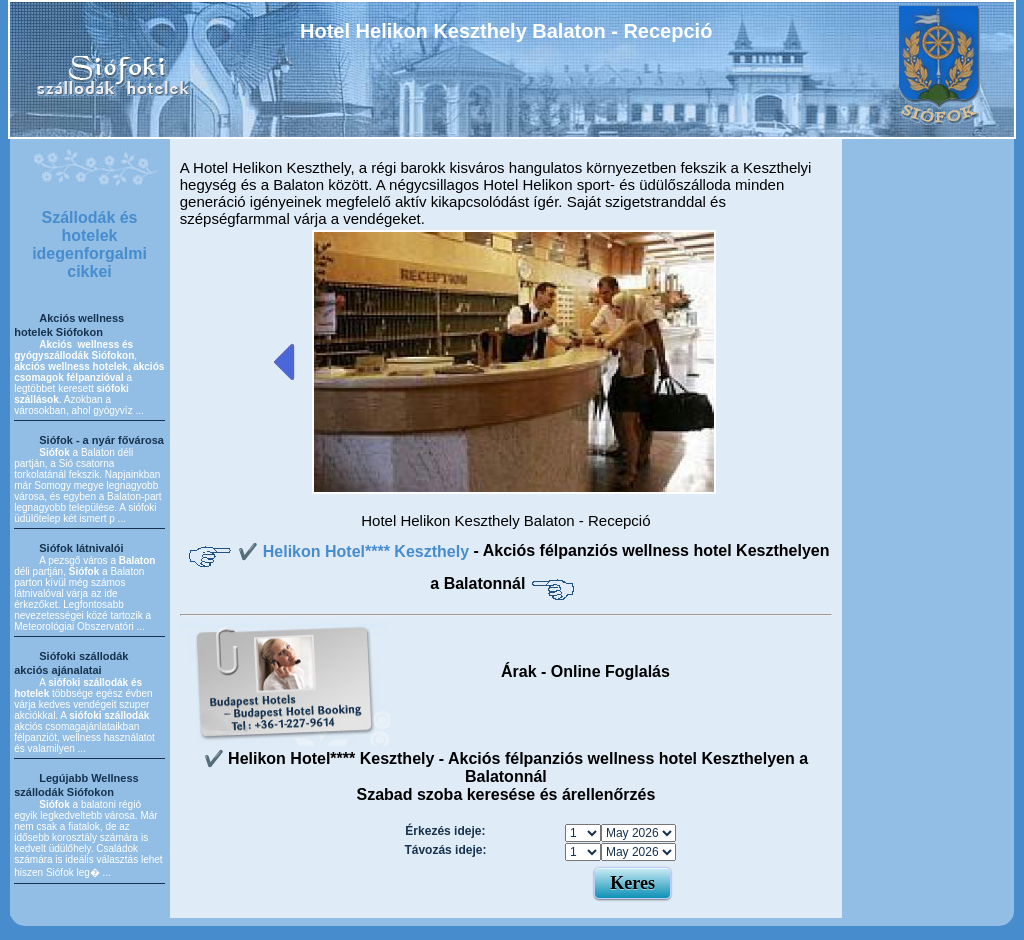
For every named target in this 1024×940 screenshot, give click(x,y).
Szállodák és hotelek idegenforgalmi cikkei (89, 244)
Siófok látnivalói (81, 548)
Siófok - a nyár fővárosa (101, 440)
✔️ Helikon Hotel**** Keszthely (355, 551)
